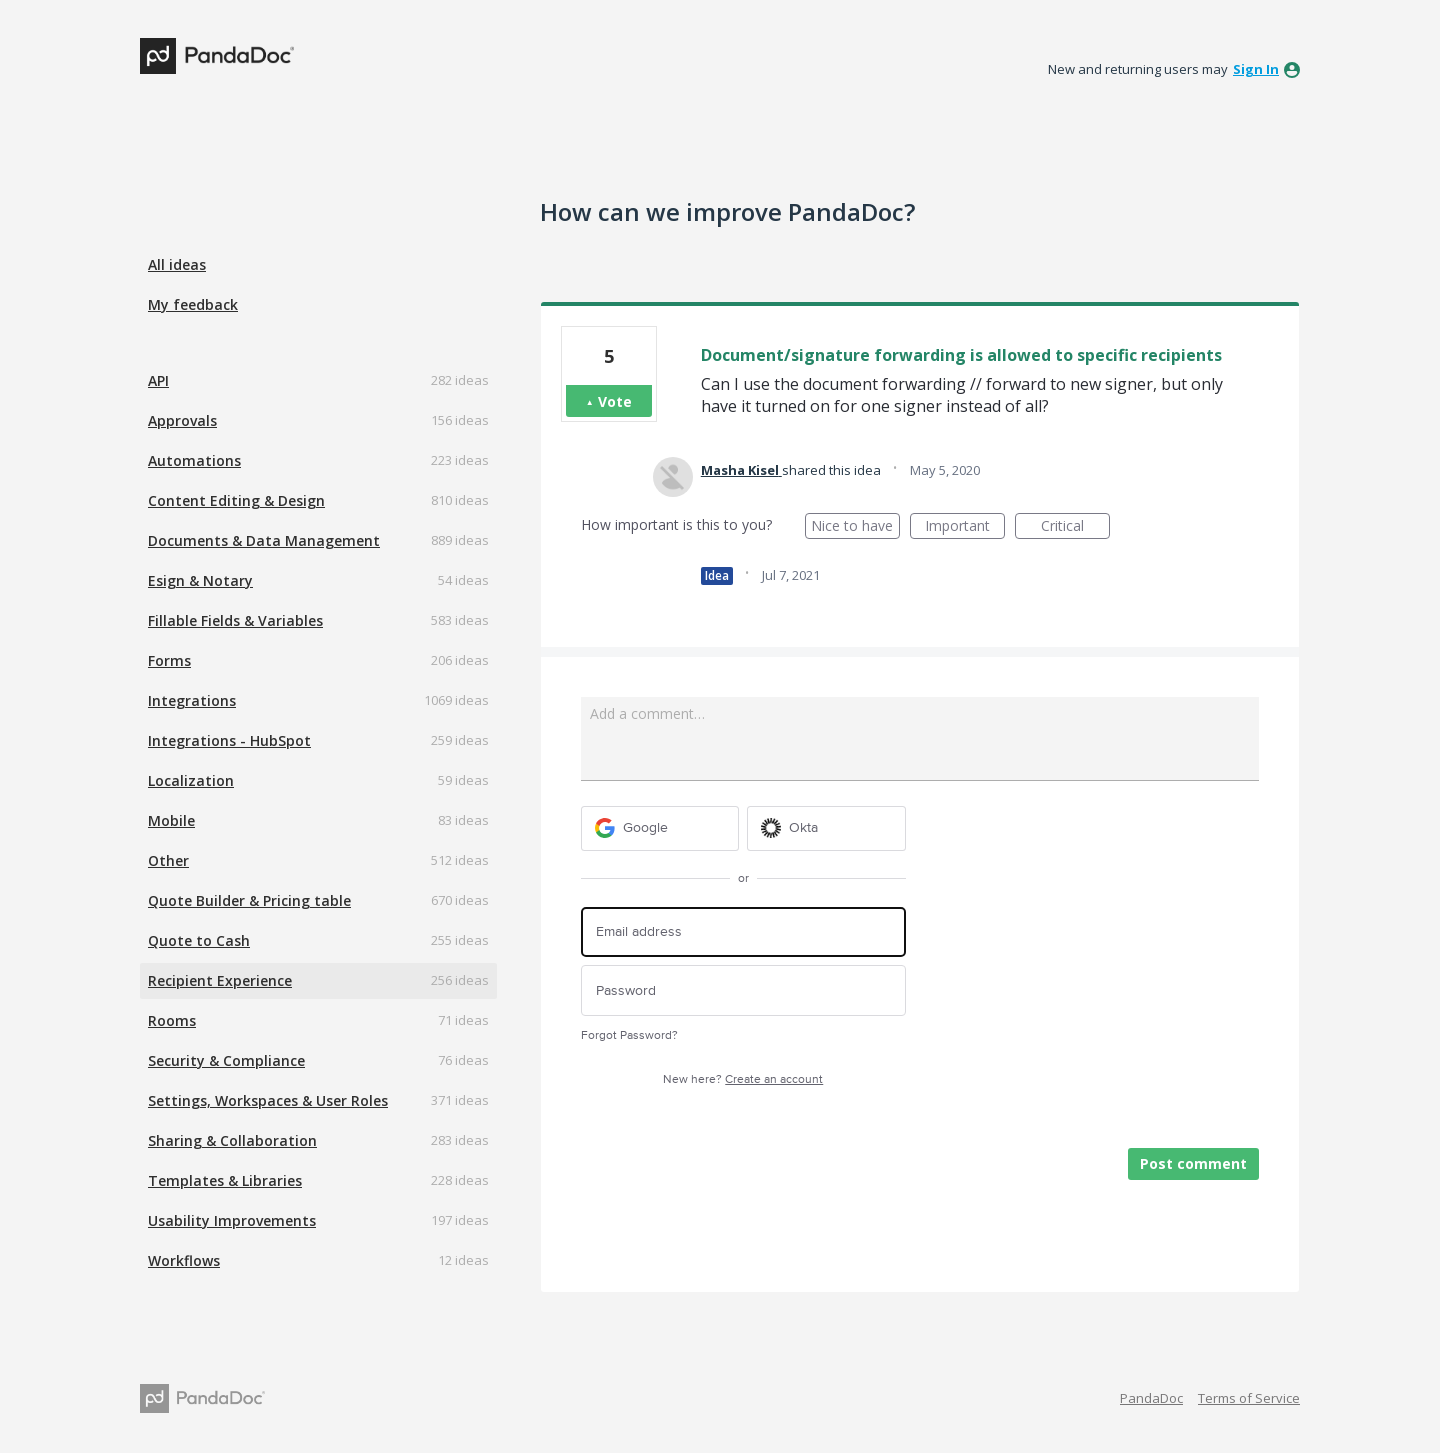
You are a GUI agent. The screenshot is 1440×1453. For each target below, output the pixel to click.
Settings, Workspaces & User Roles (268, 1100)
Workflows (184, 1260)
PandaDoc (1151, 1398)
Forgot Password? (629, 1035)
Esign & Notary (200, 580)
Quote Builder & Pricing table (249, 900)
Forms (169, 660)
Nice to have (855, 527)
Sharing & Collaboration (232, 1140)
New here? (743, 1079)
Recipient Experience (220, 980)
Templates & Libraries (225, 1180)
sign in (1256, 69)
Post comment (1193, 1163)
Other (168, 860)
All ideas (177, 264)
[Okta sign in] (826, 828)
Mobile (171, 820)
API (158, 380)
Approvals (182, 420)
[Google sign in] (660, 828)
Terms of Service (1249, 1398)
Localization (191, 780)
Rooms (172, 1020)
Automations (194, 460)
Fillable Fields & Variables (235, 620)
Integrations (192, 700)
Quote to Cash (199, 940)
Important (965, 527)
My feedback (193, 304)
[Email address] (743, 932)
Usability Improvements (232, 1220)
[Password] (743, 990)
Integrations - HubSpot (229, 740)
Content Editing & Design (236, 500)
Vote (615, 401)
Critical (1075, 527)
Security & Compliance (226, 1060)
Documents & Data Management (264, 540)
